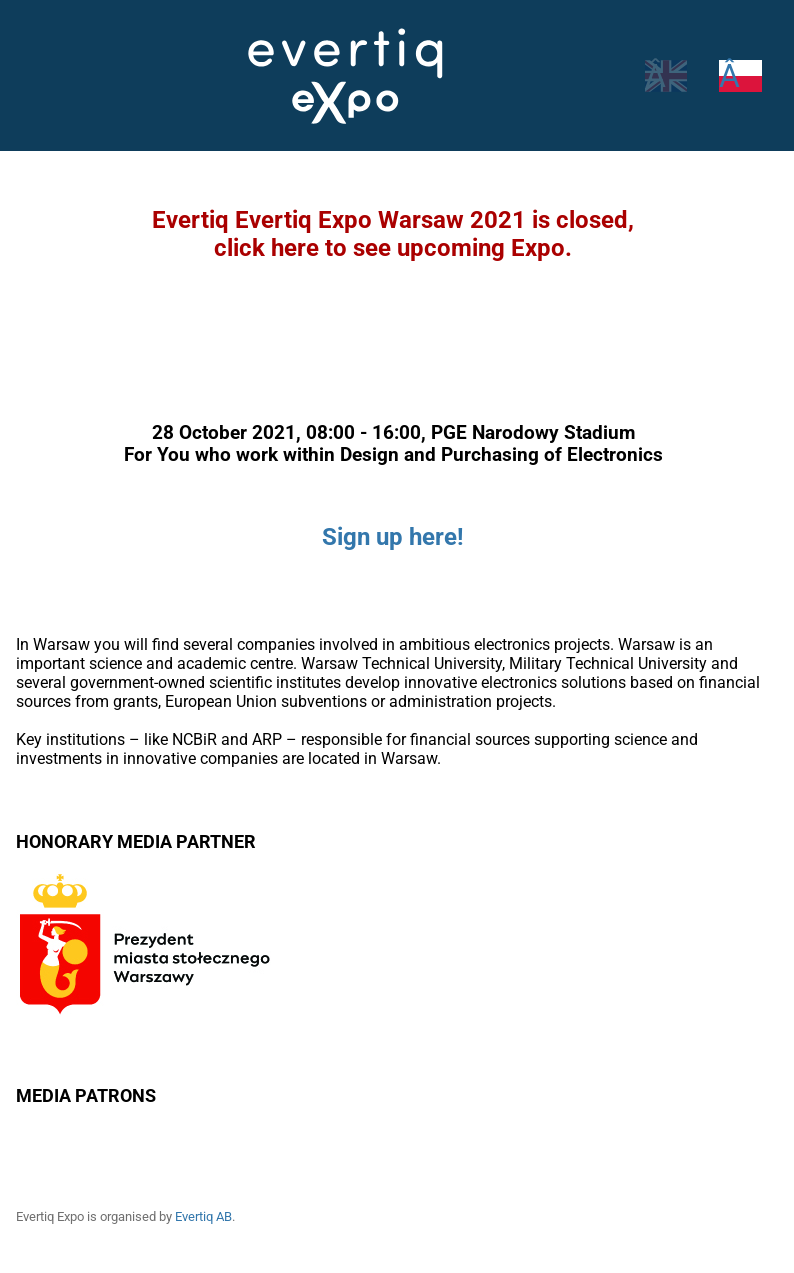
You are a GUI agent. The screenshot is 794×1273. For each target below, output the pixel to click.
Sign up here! (393, 537)
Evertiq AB (208, 1216)
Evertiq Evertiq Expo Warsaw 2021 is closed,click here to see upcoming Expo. (393, 234)
